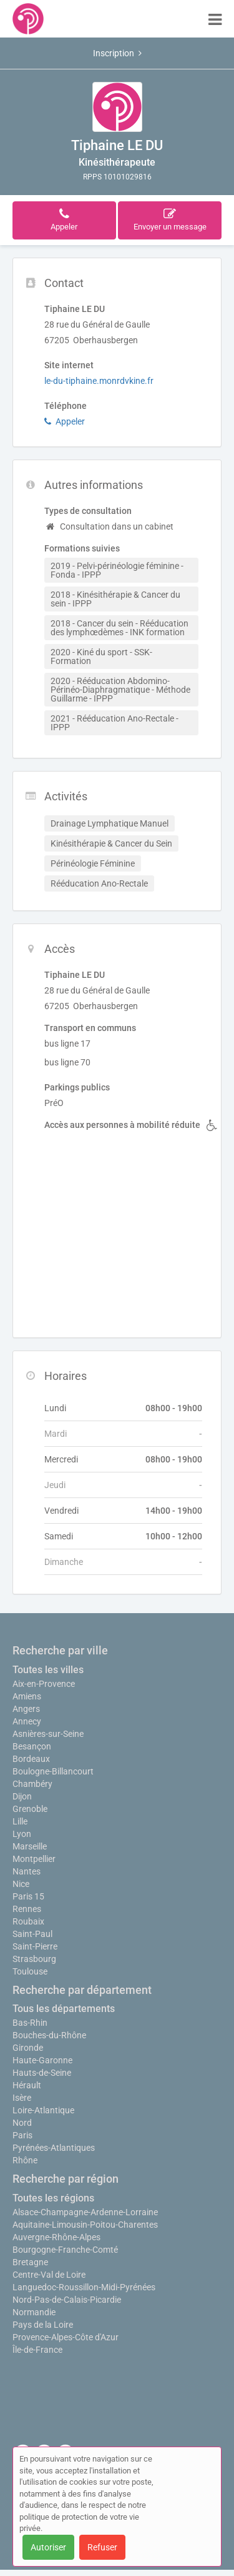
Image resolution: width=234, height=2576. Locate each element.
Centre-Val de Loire (48, 2275)
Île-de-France (37, 2350)
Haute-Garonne (42, 2060)
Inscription (117, 53)
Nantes (26, 1871)
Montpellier (34, 1859)
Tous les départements (63, 2009)
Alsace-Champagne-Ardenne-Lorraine (85, 2212)
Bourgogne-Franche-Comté (65, 2250)
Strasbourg (34, 1959)
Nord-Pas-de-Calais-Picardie (66, 2300)
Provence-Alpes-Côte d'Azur (65, 2337)
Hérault (26, 2085)
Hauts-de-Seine (41, 2073)
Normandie (34, 2312)
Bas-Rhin (29, 2023)
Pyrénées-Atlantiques (53, 2148)
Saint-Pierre (34, 1946)
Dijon (22, 1796)
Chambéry (32, 1784)
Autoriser (48, 2547)
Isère (21, 2098)
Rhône (24, 2160)
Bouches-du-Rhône (49, 2035)
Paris (22, 2135)
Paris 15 (28, 1896)
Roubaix (28, 1921)
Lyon (21, 1834)
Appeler (64, 421)
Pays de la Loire (42, 2325)
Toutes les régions (53, 2198)
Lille (19, 1821)
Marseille (29, 1846)
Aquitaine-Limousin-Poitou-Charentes (85, 2225)
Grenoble (29, 1809)
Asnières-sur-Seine (48, 1734)
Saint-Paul (32, 1934)
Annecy (26, 1721)
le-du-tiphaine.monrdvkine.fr (99, 381)
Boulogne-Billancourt (53, 1771)
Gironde (27, 2048)
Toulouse (29, 1971)
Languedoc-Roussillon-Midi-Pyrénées (83, 2287)
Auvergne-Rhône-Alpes (56, 2237)
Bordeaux (31, 1759)
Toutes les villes (48, 1670)
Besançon (31, 1746)
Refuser (102, 2547)
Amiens (26, 1696)
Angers (26, 1709)
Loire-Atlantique (43, 2110)
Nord (22, 2123)
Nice (20, 1884)
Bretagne (30, 2262)
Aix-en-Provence (43, 1684)
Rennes (26, 1909)
